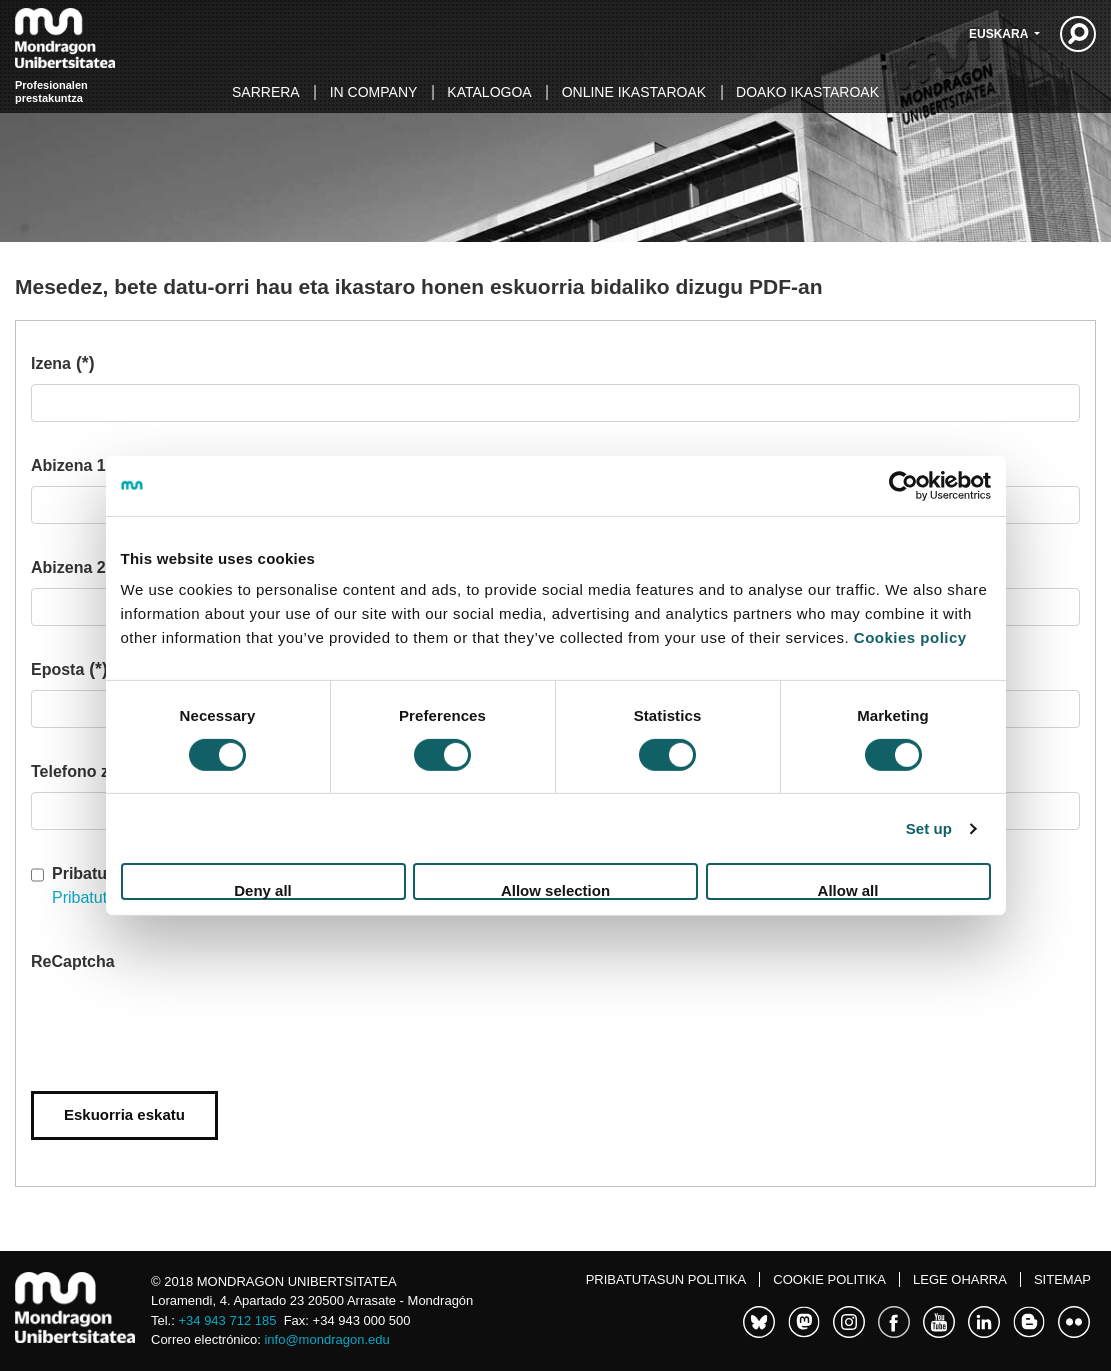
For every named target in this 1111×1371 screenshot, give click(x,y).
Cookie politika (829, 1279)
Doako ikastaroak (807, 92)
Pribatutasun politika (666, 1279)
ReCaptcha (73, 961)
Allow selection (555, 890)
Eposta (69, 669)
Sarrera (266, 92)
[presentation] (183, 1021)
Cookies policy (910, 637)
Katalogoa (489, 92)
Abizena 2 (68, 567)
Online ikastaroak (634, 92)
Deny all (263, 890)
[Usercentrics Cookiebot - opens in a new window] (903, 485)
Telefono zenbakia (100, 771)
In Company (374, 92)
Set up (929, 828)
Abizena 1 (80, 465)
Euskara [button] (1000, 34)
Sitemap (1062, 1279)
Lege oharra (960, 1279)
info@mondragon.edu (326, 1339)
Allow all (848, 890)
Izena (63, 363)
